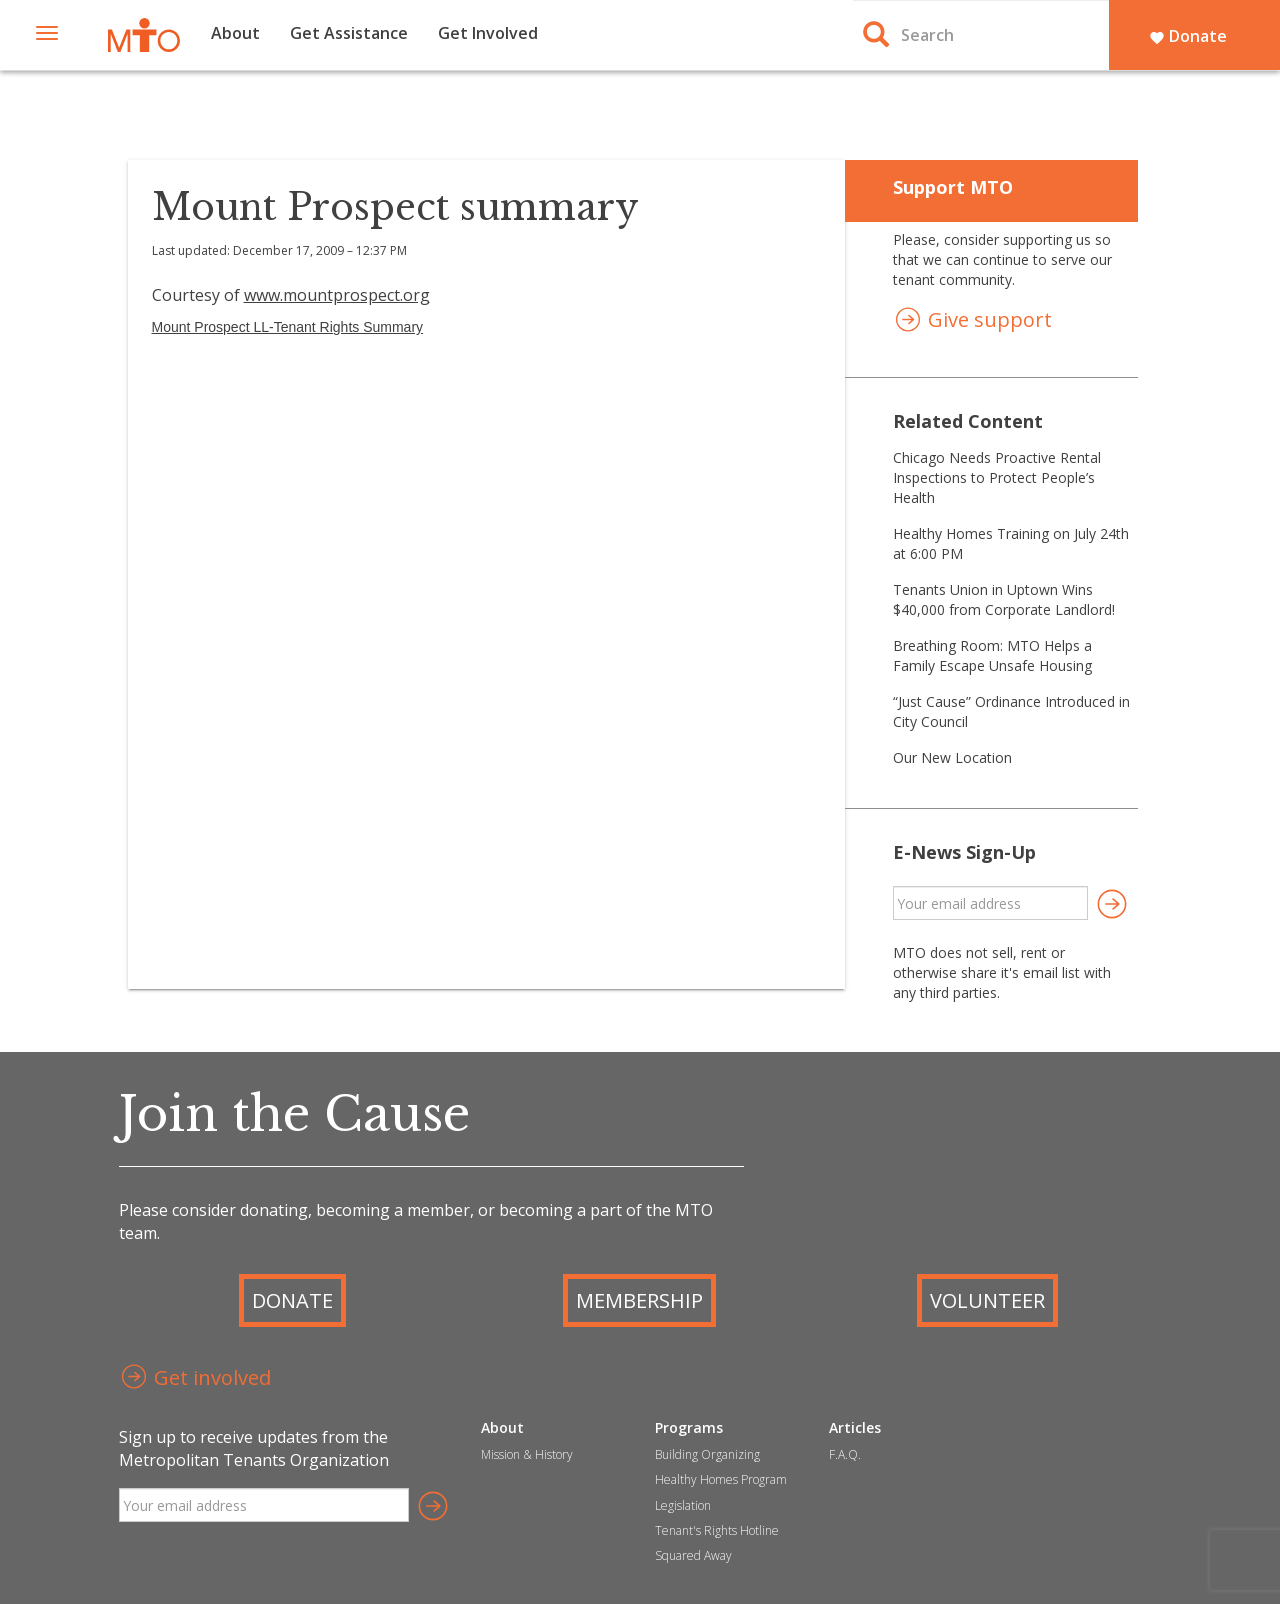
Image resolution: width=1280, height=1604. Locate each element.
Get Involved (488, 33)
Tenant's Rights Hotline (717, 1530)
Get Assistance (349, 33)
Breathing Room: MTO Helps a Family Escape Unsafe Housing (992, 655)
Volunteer (987, 1300)
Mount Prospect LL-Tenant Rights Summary (288, 327)
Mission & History (527, 1454)
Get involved (195, 1379)
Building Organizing (707, 1454)
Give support (972, 321)
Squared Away (693, 1555)
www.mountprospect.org (337, 295)
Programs (689, 1427)
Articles (855, 1427)
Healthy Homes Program (721, 1479)
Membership (639, 1300)
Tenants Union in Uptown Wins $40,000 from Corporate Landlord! (1004, 599)
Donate (1188, 36)
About (235, 33)
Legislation (683, 1505)
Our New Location (952, 757)
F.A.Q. (845, 1454)
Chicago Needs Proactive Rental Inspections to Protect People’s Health (997, 477)
